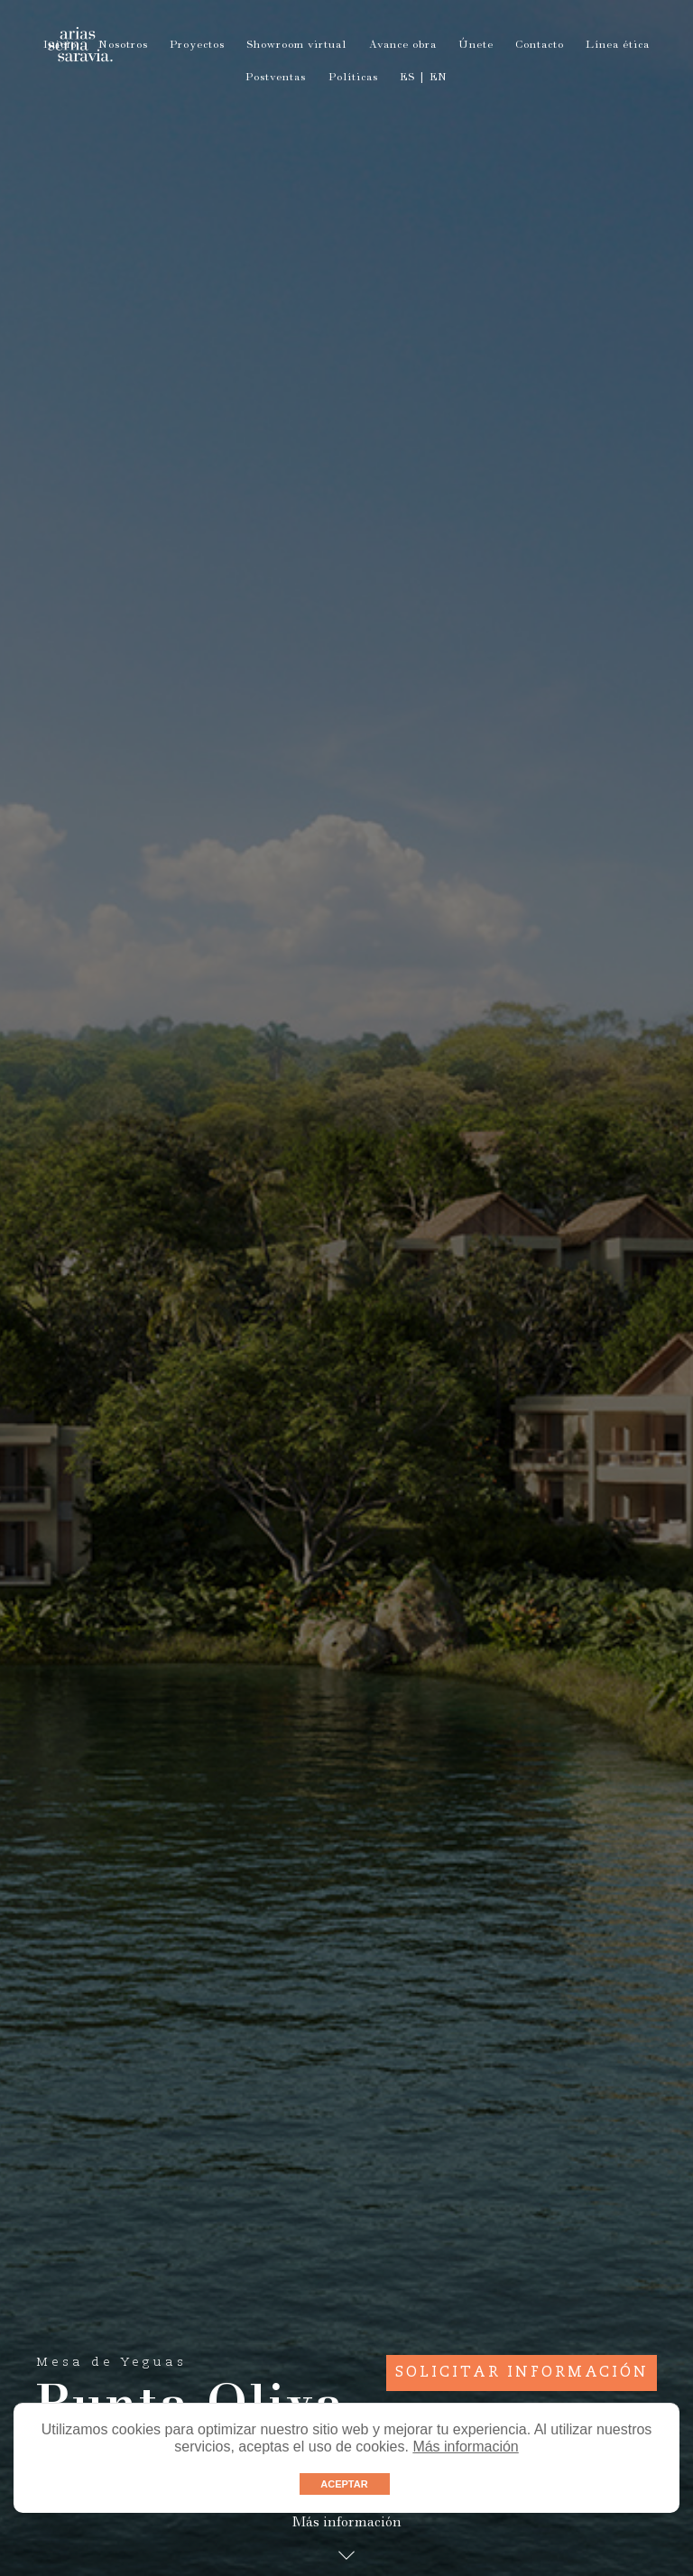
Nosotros (123, 46)
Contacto (539, 46)
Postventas (275, 78)
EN (439, 78)
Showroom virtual (296, 46)
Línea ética (618, 46)
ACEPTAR (343, 2484)
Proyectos (197, 46)
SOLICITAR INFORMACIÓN (522, 2373)
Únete (476, 46)
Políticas (353, 78)
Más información (465, 2446)
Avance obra (403, 46)
